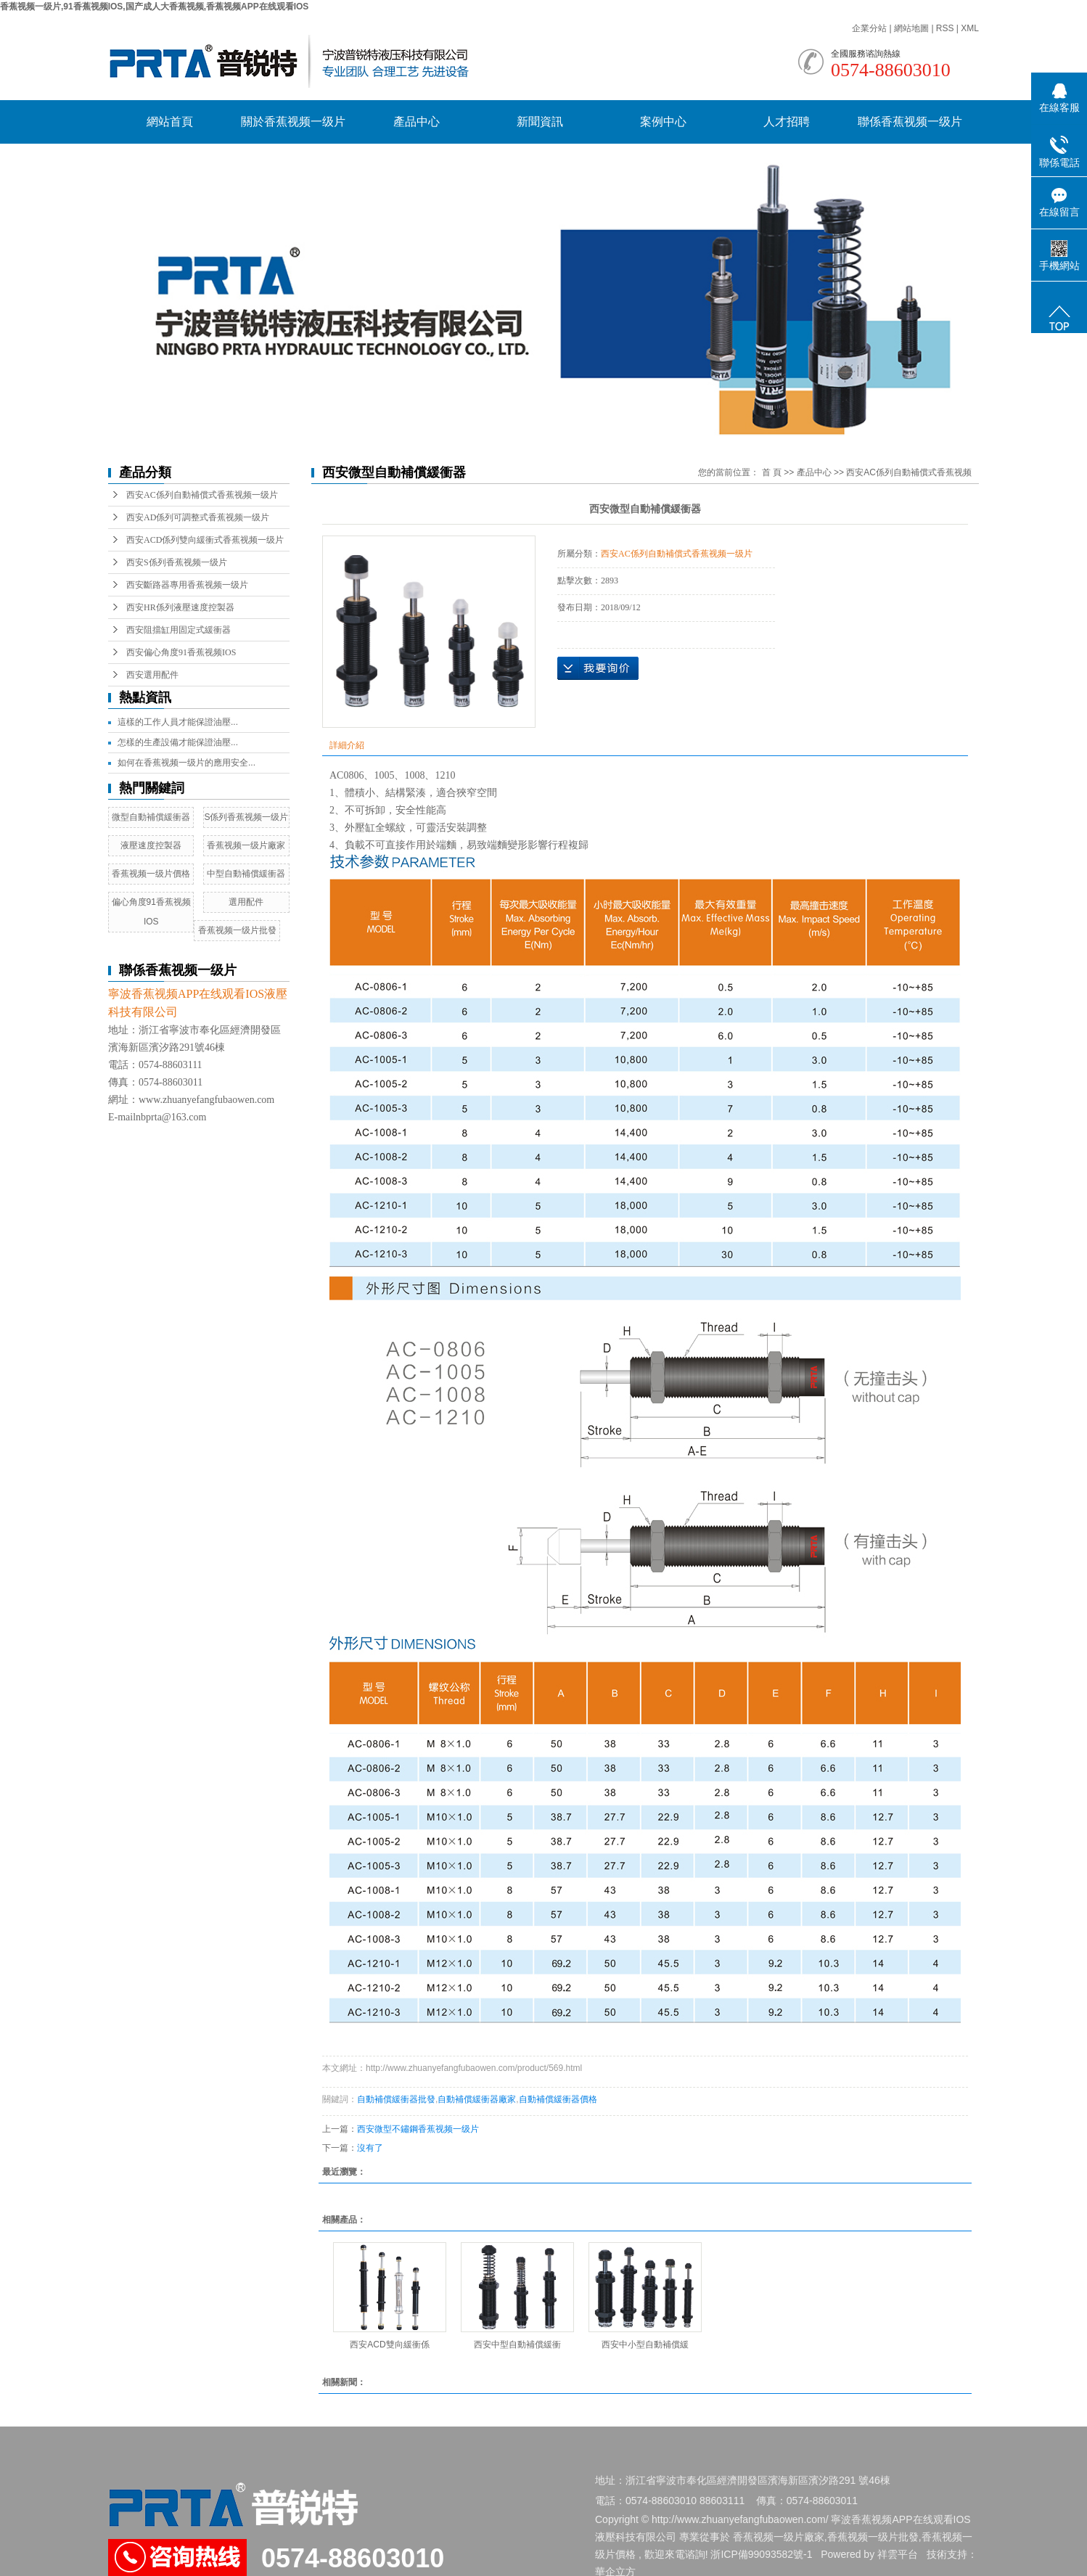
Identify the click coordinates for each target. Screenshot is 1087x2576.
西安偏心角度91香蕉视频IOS (181, 652)
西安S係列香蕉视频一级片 (176, 562)
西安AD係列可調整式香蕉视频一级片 (197, 517)
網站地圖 (912, 28)
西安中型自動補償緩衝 (517, 2344)
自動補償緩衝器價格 (558, 2099)
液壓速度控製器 (150, 845)
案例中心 (663, 121)
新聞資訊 (540, 121)
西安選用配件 (152, 675)
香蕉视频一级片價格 (151, 874)
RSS (945, 28)
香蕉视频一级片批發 (237, 930)
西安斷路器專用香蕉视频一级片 (187, 585)
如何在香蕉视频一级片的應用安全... (186, 763)
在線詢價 (598, 668)
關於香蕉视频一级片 (293, 121)
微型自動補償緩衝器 (151, 817)
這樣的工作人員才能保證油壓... (178, 722)
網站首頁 (170, 121)
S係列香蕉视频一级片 (246, 817)
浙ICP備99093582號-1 (761, 2554)
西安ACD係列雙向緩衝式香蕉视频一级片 (205, 540)
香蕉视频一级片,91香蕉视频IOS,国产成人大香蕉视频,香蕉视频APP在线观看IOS (154, 6)
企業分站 (869, 28)
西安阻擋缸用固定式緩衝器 (178, 630)
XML (970, 28)
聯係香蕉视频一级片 (910, 121)
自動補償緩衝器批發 (396, 2099)
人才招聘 (786, 121)
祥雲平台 (897, 2554)
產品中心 (416, 121)
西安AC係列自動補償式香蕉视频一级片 (202, 495)
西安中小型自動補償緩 (645, 2344)
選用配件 (246, 902)
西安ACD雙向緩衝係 (389, 2344)
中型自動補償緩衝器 (246, 874)
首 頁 (772, 472)
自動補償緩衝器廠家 (477, 2099)
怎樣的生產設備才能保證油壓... (178, 742)
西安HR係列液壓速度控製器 (180, 607)
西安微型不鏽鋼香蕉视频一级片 (418, 2129)
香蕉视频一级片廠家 (246, 845)
